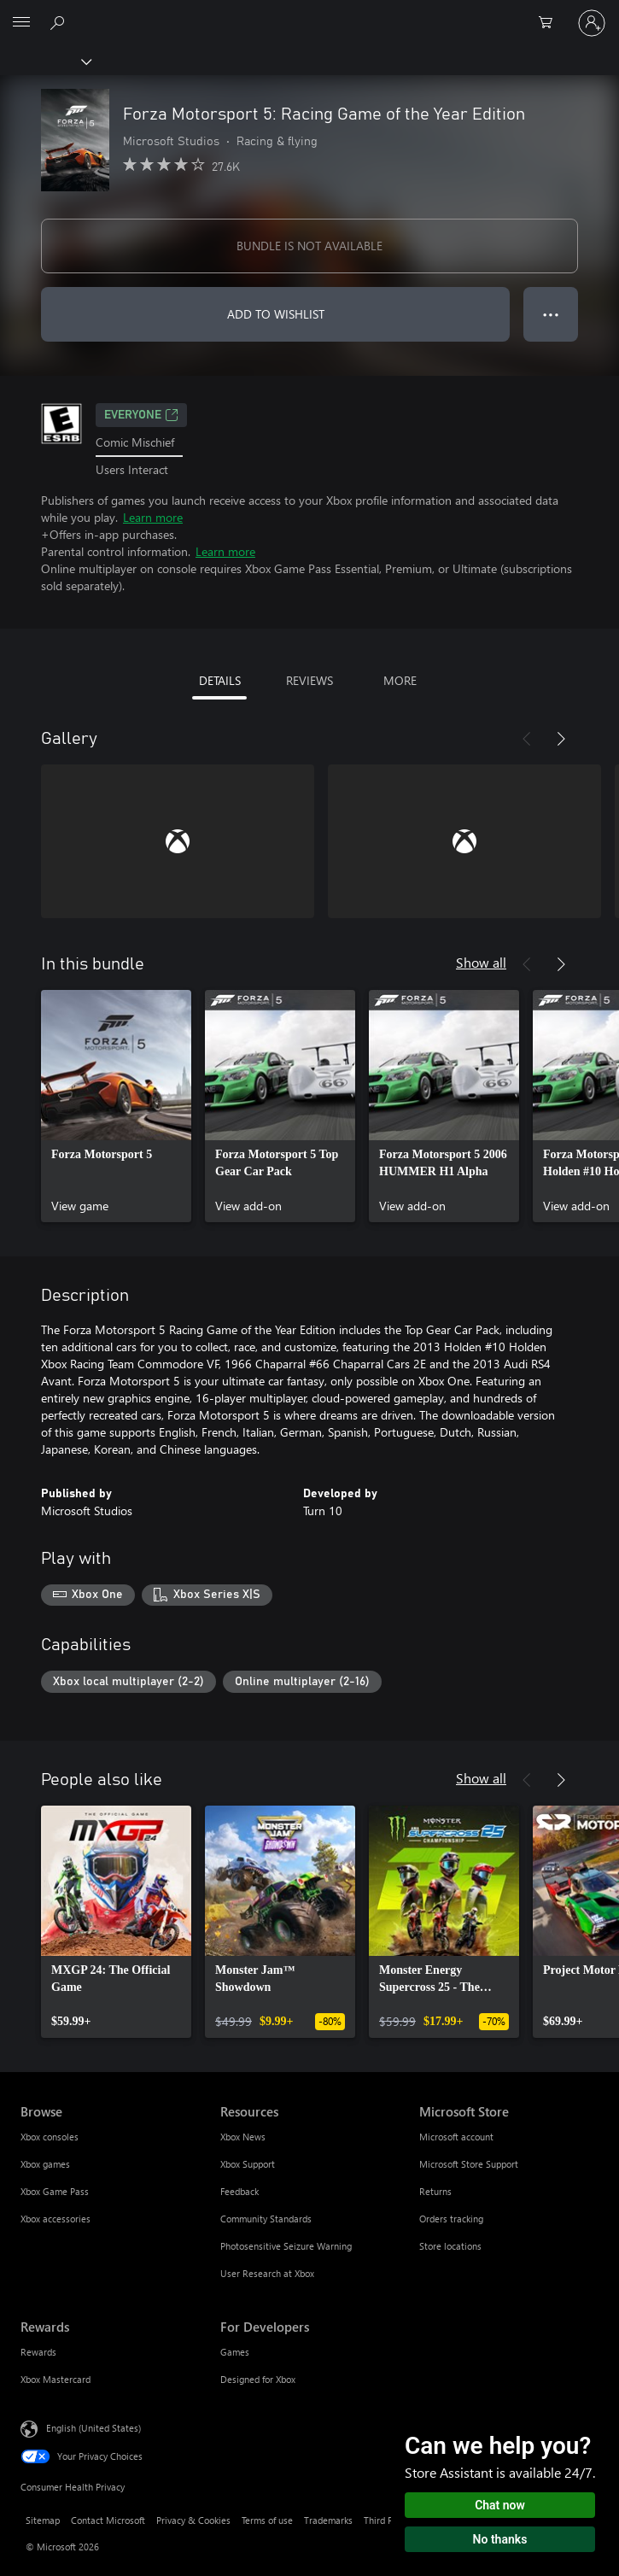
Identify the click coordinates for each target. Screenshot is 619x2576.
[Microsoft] (309, 13)
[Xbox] (45, 60)
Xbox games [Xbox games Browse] (45, 2163)
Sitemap (43, 2520)
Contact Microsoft (108, 2520)
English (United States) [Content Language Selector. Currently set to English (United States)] (93, 2427)
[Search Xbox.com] (59, 22)
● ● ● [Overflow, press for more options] (551, 314)
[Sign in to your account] (591, 23)
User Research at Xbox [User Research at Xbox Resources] (267, 2273)
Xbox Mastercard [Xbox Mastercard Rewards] (55, 2379)
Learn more (153, 517)
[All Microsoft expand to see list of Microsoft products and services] (21, 23)
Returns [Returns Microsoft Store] (435, 2191)
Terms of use (267, 2520)
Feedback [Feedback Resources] (239, 2191)
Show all (481, 962)
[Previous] (527, 739)
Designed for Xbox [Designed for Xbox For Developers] (257, 2379)
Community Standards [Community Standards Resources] (266, 2218)
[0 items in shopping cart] (550, 23)
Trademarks (328, 2520)
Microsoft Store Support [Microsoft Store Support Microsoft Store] (468, 2163)
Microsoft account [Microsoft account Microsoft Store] (456, 2136)
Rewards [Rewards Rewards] (38, 2351)
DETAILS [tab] (220, 680)
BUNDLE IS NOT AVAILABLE (309, 245)
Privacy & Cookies (193, 2520)
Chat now (500, 2505)
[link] (116, 1106)
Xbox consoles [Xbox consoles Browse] (49, 2136)
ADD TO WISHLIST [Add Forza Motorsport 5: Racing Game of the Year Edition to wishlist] (275, 314)
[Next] (561, 739)
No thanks (500, 2539)
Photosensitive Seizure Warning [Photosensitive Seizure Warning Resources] (286, 2245)
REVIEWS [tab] (309, 680)
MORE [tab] (400, 680)
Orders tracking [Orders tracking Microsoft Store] (451, 2218)
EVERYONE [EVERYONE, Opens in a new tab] (141, 415)
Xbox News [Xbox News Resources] (243, 2136)
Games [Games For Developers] (234, 2351)
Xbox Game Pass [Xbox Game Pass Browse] (54, 2191)
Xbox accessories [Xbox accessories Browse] (55, 2218)
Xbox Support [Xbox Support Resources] (247, 2163)
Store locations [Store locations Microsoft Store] (450, 2245)
